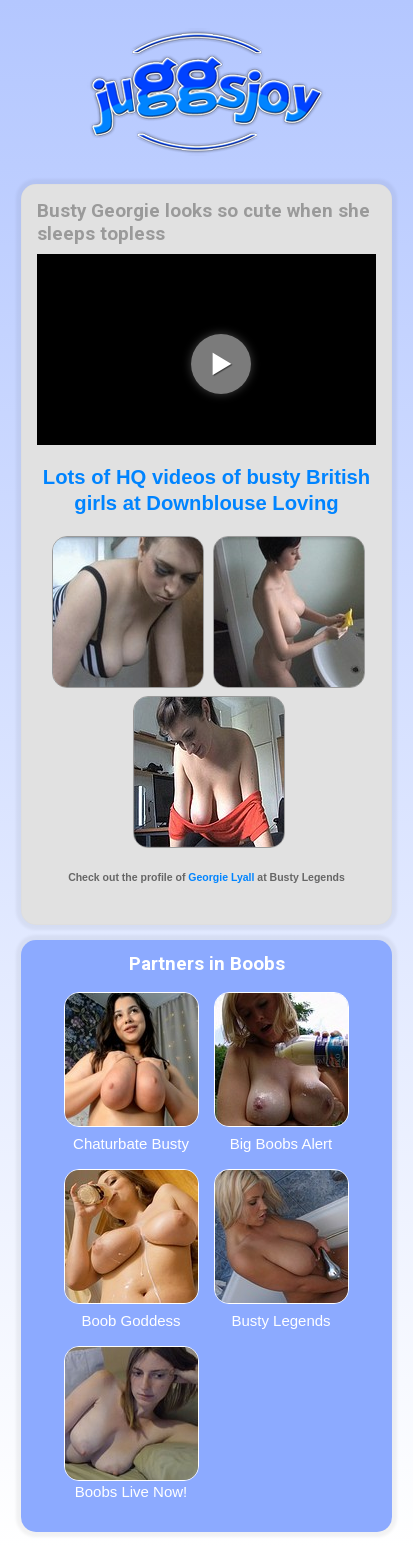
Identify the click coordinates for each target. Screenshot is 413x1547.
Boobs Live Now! (131, 1423)
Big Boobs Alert (281, 1072)
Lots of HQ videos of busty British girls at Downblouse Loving (206, 489)
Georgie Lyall (221, 877)
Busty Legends (281, 1249)
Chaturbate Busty (131, 1072)
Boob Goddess (131, 1249)
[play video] (221, 364)
